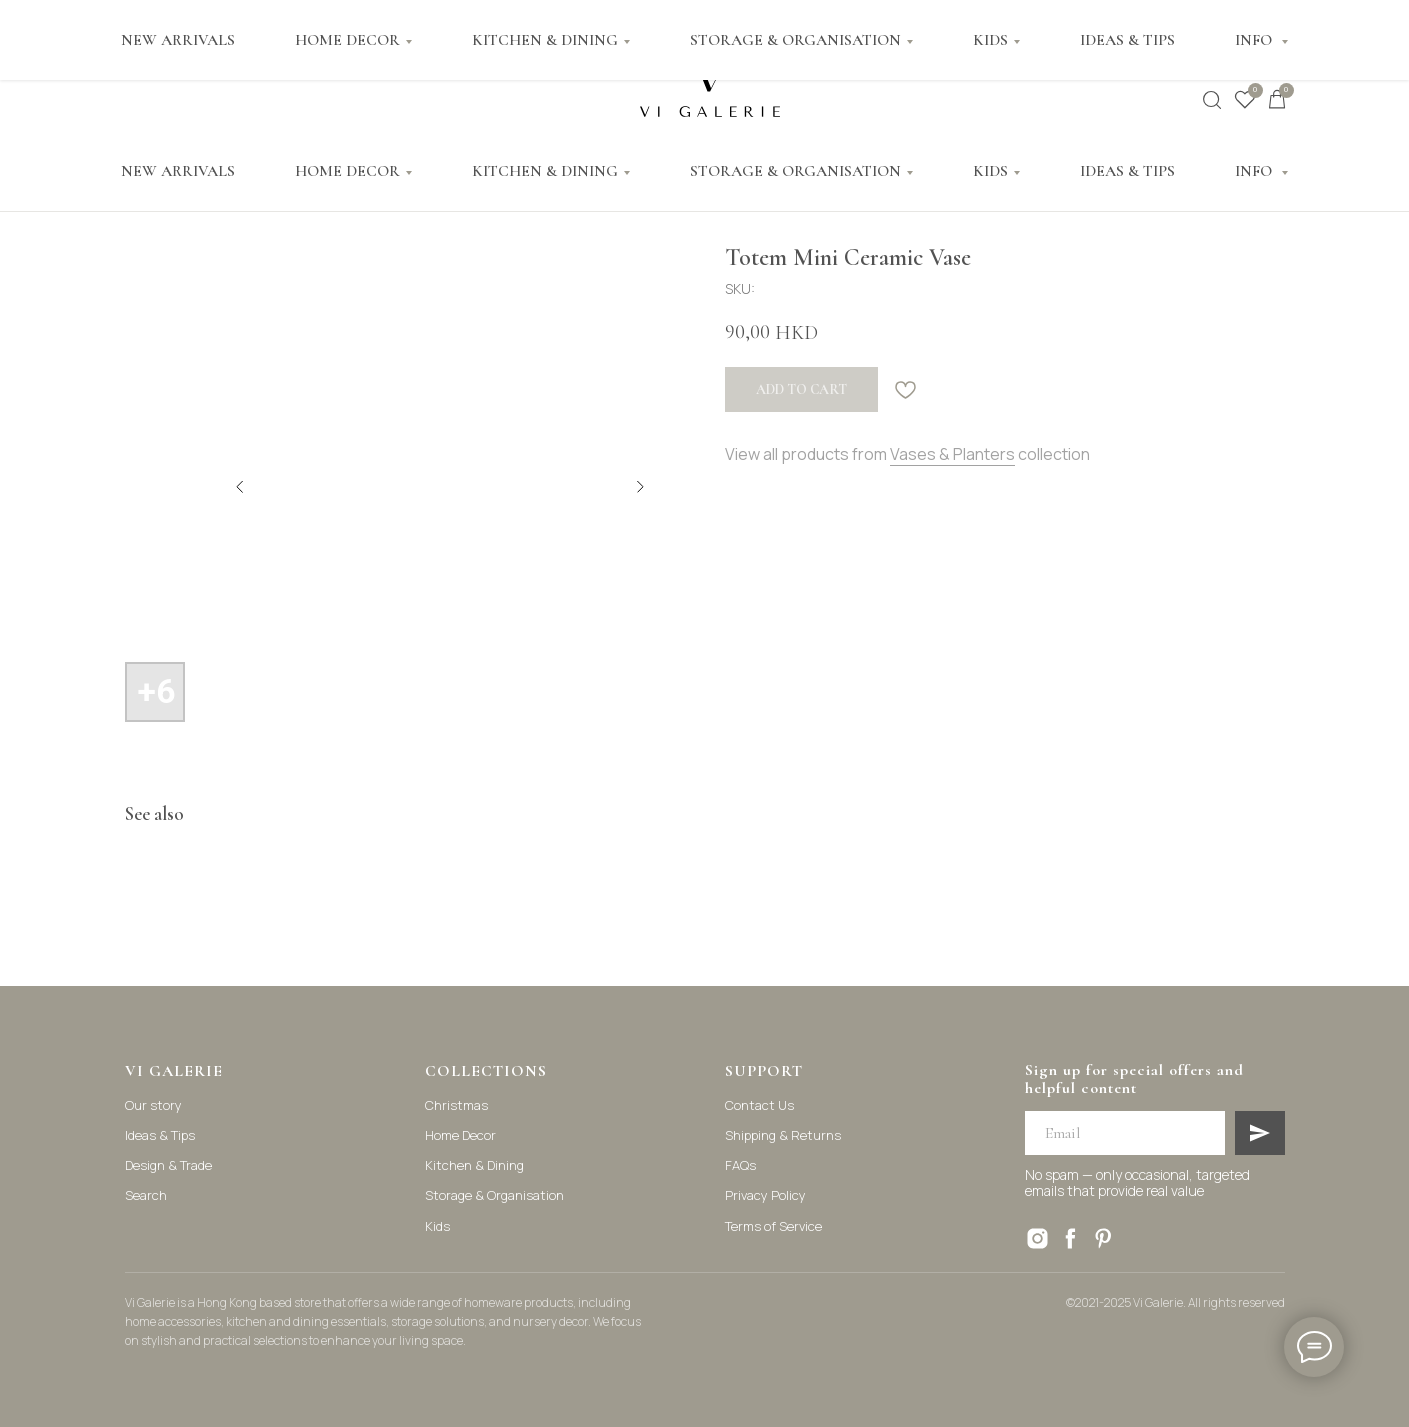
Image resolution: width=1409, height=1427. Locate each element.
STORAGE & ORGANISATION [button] (795, 171)
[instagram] (1037, 1238)
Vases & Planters (952, 454)
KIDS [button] (990, 171)
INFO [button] (1255, 171)
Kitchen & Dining (474, 1165)
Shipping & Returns (783, 1135)
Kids (437, 1226)
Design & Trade (168, 1165)
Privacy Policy (765, 1195)
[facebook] (1070, 1238)
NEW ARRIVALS (178, 171)
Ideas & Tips (160, 1135)
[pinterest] (1103, 1238)
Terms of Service (773, 1226)
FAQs (740, 1165)
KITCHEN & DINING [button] (545, 171)
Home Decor (460, 1135)
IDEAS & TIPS (1127, 171)
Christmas (456, 1105)
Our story (153, 1105)
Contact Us (759, 1105)
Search (146, 1195)
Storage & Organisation (494, 1195)
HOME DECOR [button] (347, 171)
